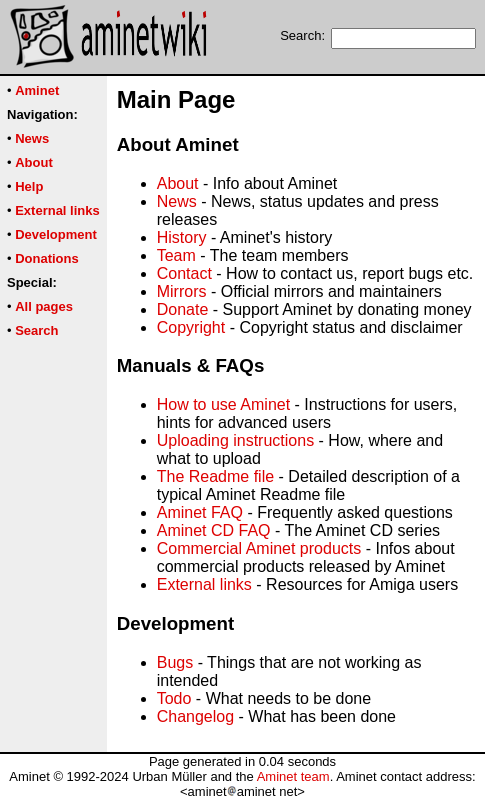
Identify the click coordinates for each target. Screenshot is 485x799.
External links (204, 584)
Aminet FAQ (200, 512)
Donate (183, 309)
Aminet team (293, 776)
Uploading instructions (235, 440)
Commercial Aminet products (259, 548)
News (177, 201)
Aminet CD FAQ (214, 530)
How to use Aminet (223, 404)
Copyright (191, 327)
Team (176, 255)
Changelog (195, 716)
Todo (174, 698)
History (182, 237)
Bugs (175, 662)
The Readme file (215, 476)
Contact (184, 273)
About (178, 183)
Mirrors (182, 291)
